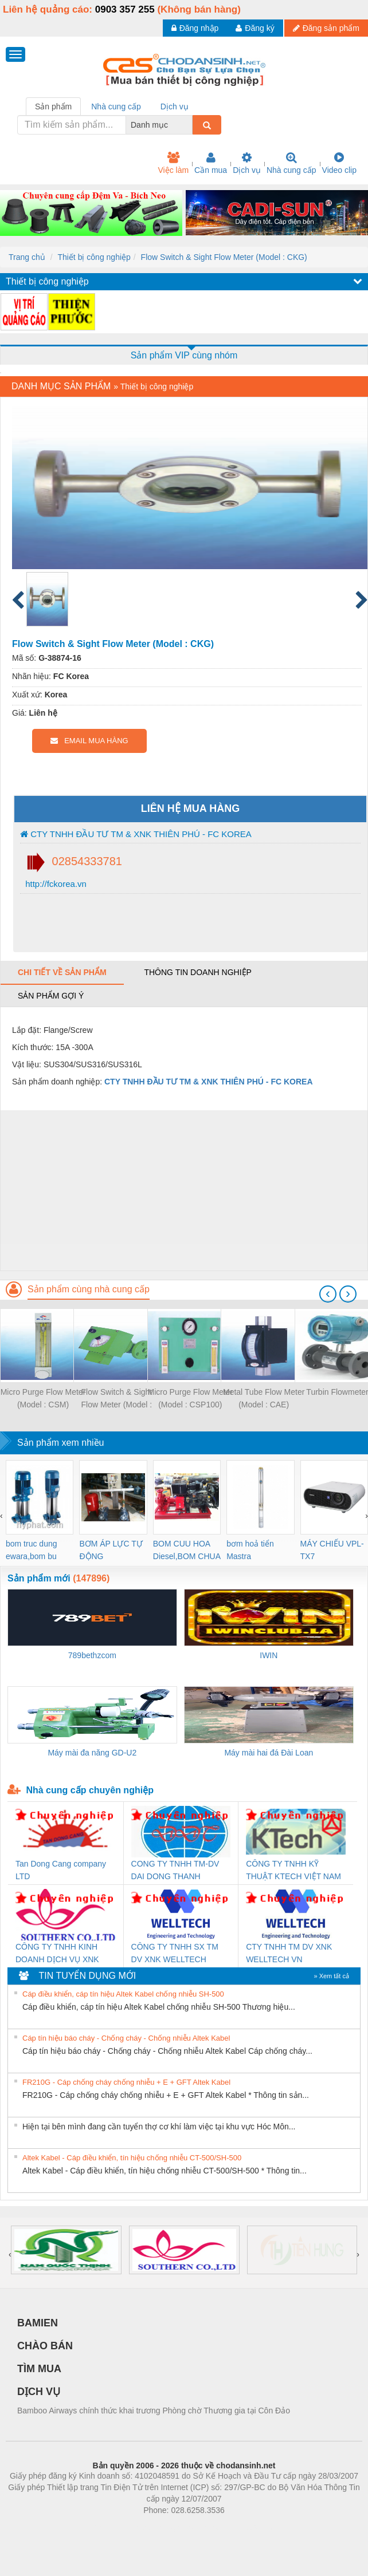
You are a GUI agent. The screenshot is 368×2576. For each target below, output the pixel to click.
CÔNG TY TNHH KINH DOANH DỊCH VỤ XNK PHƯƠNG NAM (57, 1954)
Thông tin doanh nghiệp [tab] (197, 972)
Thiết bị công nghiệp (93, 257)
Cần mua (210, 163)
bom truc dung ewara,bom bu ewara (31, 1551)
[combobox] (189, 125)
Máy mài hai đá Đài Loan (268, 1752)
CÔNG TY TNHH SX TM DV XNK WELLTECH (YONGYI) (174, 1954)
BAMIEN (37, 2323)
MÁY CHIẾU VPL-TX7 (332, 1550)
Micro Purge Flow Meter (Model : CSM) (43, 1398)
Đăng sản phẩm (326, 28)
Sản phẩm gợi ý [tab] (51, 995)
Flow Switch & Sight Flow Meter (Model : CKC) (116, 1399)
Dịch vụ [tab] (174, 106)
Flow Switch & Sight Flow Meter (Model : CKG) (224, 257)
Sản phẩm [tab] (53, 106)
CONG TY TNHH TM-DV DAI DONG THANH (175, 1870)
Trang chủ (27, 257)
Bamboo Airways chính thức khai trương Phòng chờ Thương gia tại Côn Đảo (153, 2410)
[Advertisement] (183, 1190)
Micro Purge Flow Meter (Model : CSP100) (190, 1398)
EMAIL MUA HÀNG (89, 740)
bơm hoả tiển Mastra (250, 1550)
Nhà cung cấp (291, 163)
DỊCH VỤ (38, 2391)
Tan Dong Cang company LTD (60, 1870)
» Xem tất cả (331, 1976)
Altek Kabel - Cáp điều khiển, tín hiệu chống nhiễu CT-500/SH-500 (131, 2157)
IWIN (268, 1655)
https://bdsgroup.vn (169, 2527)
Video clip (339, 163)
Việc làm (173, 163)
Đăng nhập (195, 28)
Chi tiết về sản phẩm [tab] (62, 972)
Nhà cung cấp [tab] (116, 106)
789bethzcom (92, 1655)
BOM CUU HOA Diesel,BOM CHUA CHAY (186, 1551)
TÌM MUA (39, 2368)
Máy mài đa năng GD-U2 (92, 1752)
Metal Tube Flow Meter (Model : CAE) (263, 1398)
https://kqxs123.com (239, 2527)
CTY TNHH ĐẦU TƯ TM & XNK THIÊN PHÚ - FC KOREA (136, 834)
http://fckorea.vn (55, 884)
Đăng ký (255, 28)
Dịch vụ (247, 163)
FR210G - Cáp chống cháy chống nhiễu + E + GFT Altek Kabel (126, 2082)
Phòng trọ (110, 2527)
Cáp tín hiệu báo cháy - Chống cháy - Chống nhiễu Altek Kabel (126, 2038)
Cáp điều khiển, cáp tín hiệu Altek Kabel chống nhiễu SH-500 (123, 1994)
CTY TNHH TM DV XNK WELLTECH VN (289, 1953)
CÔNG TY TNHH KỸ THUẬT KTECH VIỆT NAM (293, 1870)
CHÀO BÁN (45, 2346)
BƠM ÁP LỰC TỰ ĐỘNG (110, 1550)
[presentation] (327, 1294)
